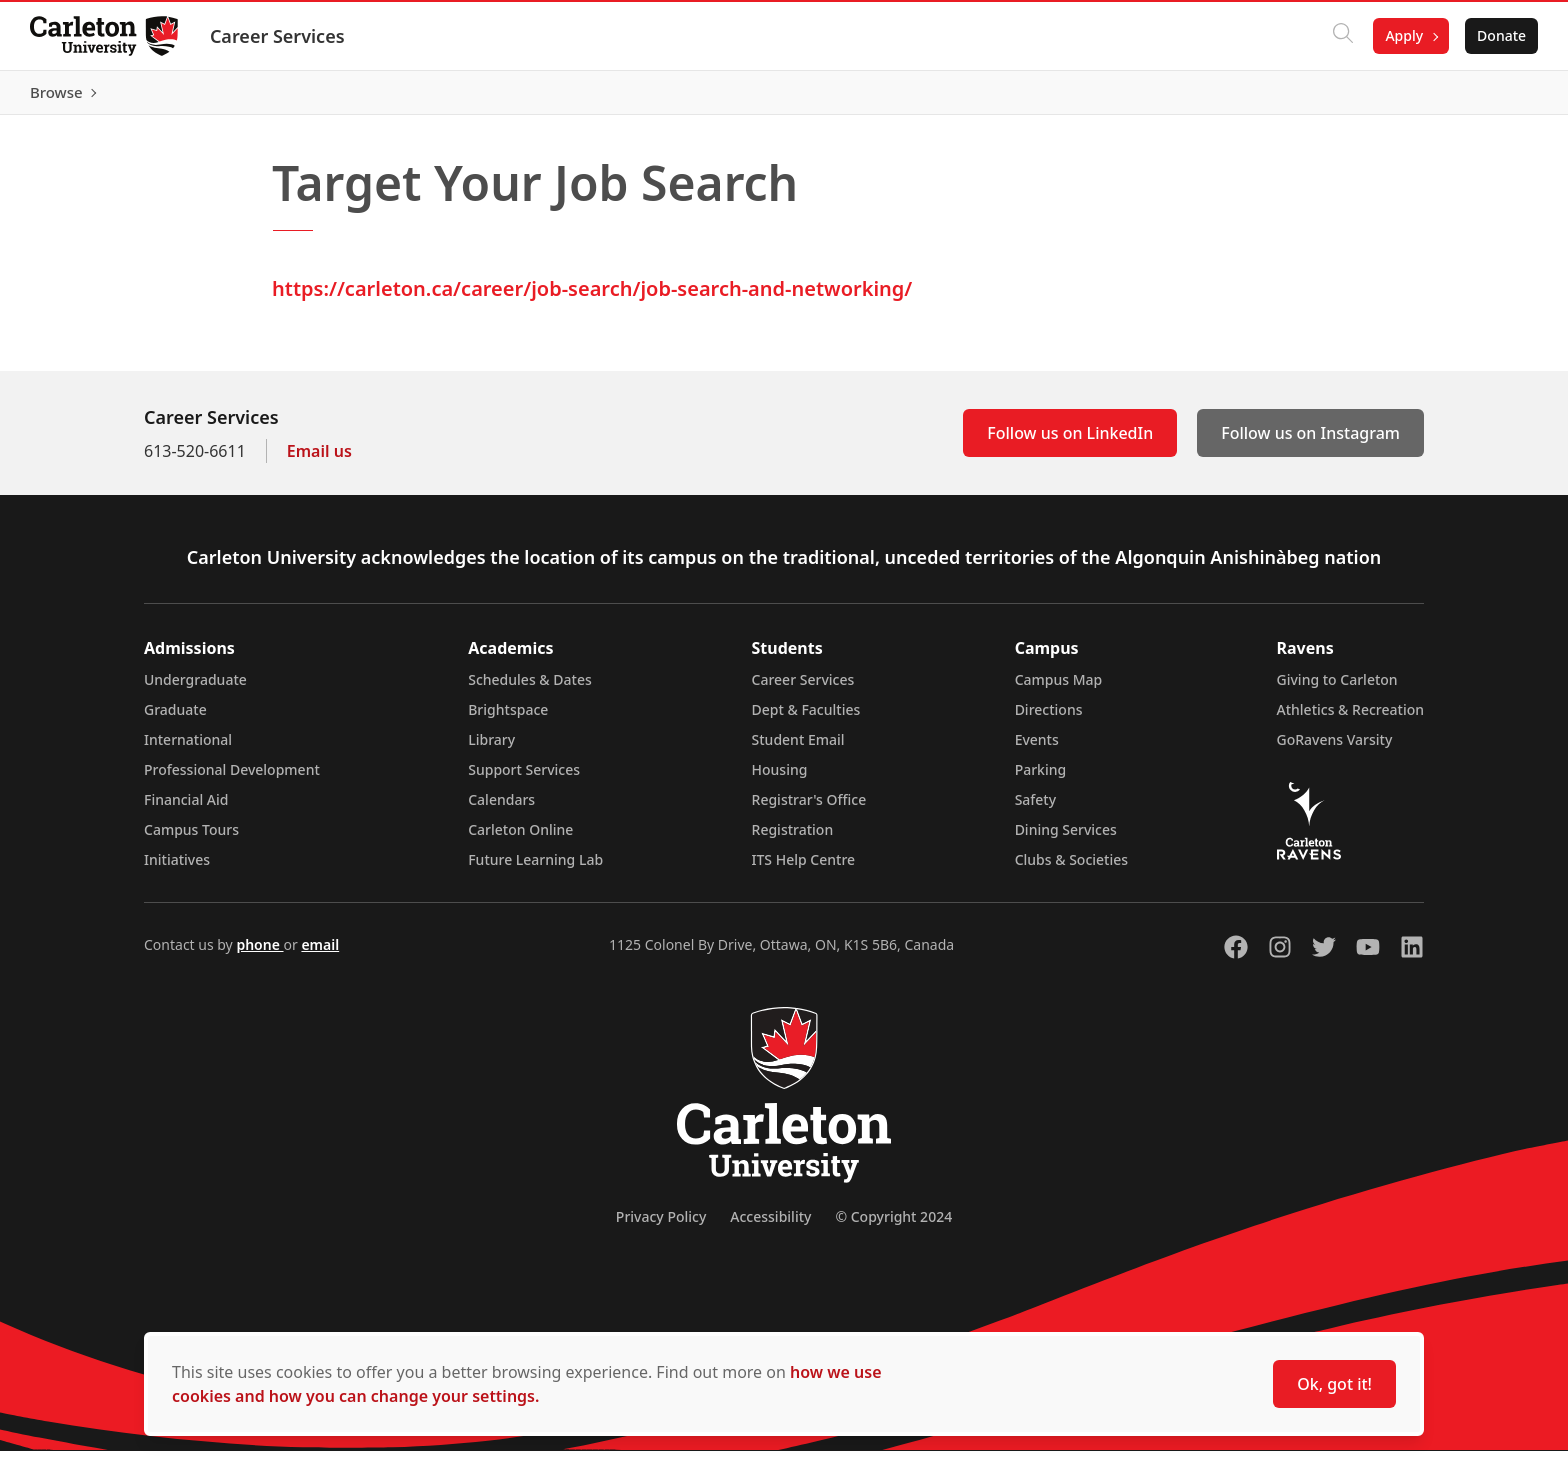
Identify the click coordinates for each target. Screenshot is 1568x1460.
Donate (1499, 35)
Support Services (524, 778)
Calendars (501, 808)
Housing (780, 778)
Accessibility (770, 1225)
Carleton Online (520, 838)
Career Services (279, 36)
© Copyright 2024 (893, 1225)
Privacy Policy (661, 1225)
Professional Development (232, 778)
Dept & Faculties (806, 718)
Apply (1402, 35)
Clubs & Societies (1071, 868)
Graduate (175, 718)
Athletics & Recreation (1350, 718)
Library (491, 748)
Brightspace (508, 718)
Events (1037, 748)
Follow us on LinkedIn (1070, 442)
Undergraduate (195, 688)
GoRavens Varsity (1335, 748)
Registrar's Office (809, 808)
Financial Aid (186, 808)
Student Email (798, 748)
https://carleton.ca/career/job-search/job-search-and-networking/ (592, 297)
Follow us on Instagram (1310, 442)
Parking (1041, 778)
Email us (319, 460)
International (188, 748)
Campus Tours (191, 838)
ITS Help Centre (804, 868)
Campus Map (1059, 688)
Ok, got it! (1334, 1384)
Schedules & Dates (530, 688)
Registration (793, 838)
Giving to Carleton (1337, 688)
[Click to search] (1341, 36)
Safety (1036, 808)
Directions (1049, 718)
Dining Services (1066, 838)
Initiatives (177, 868)
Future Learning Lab (535, 868)
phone (259, 953)
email (320, 953)
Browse (1497, 97)
